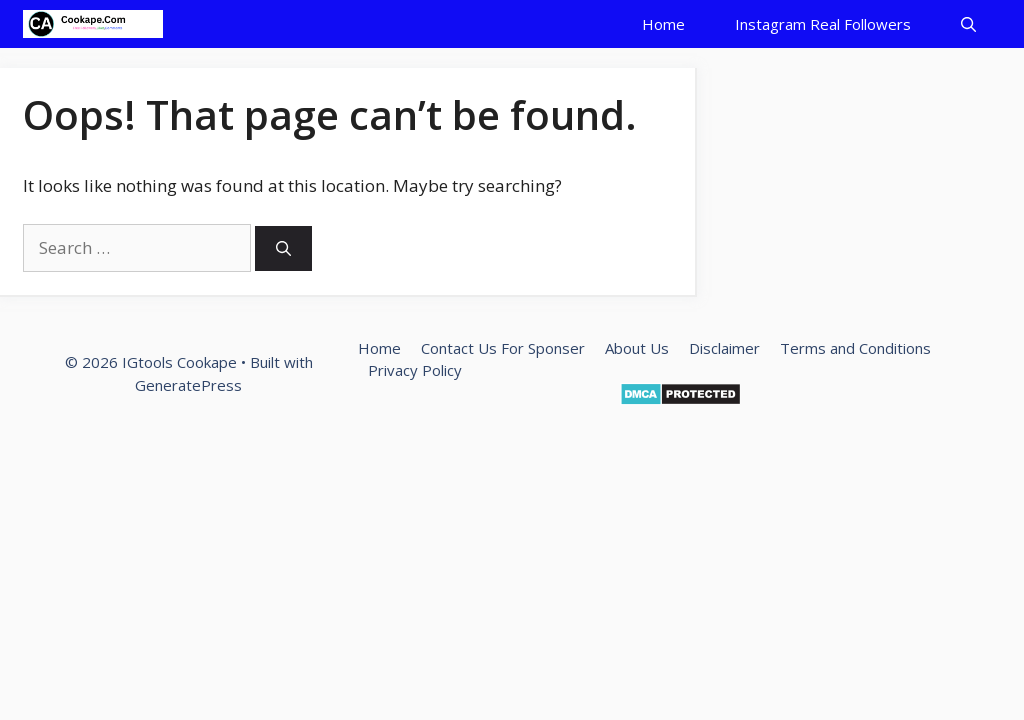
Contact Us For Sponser (503, 348)
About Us (637, 348)
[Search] (283, 248)
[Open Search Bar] (968, 24)
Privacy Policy (415, 370)
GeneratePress (188, 385)
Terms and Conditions (855, 348)
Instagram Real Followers (823, 24)
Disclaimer (724, 348)
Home (663, 24)
